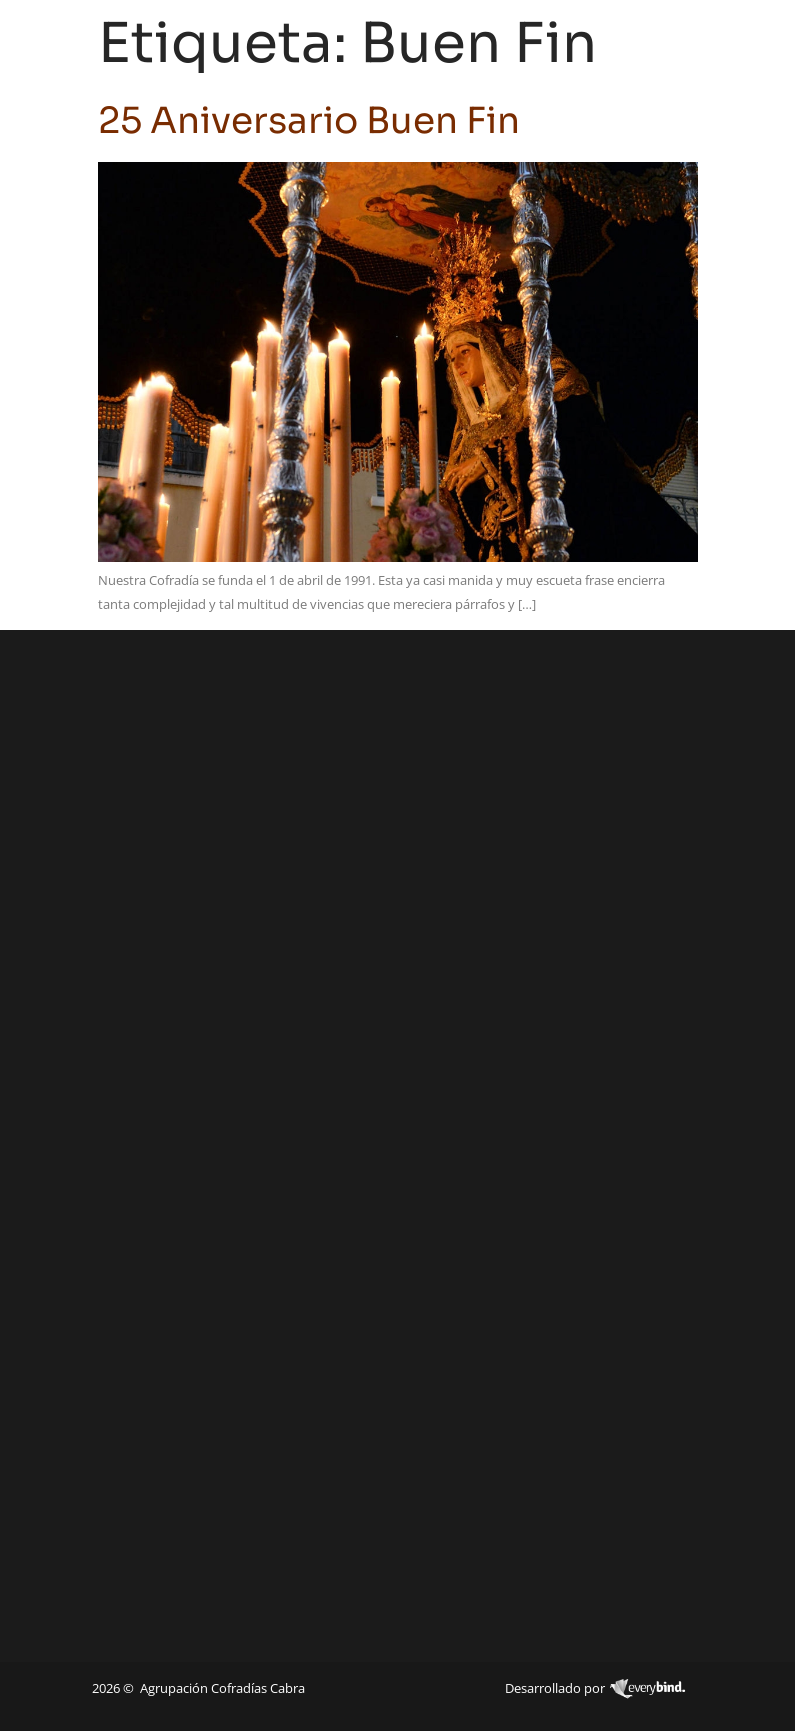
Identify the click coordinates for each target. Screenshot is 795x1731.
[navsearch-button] (694, 41)
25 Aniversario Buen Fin (309, 120)
